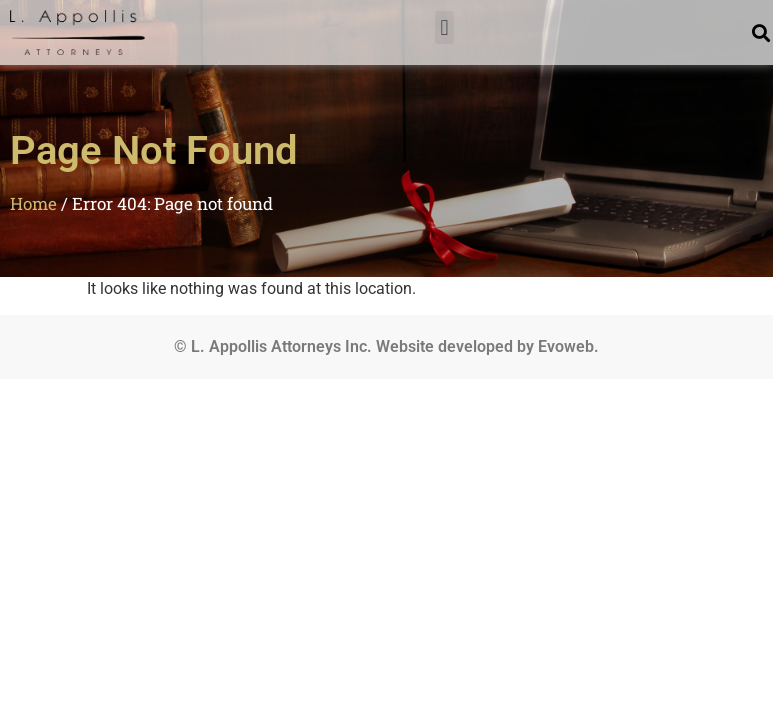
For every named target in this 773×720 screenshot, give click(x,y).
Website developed (444, 346)
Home (33, 203)
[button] (444, 27)
